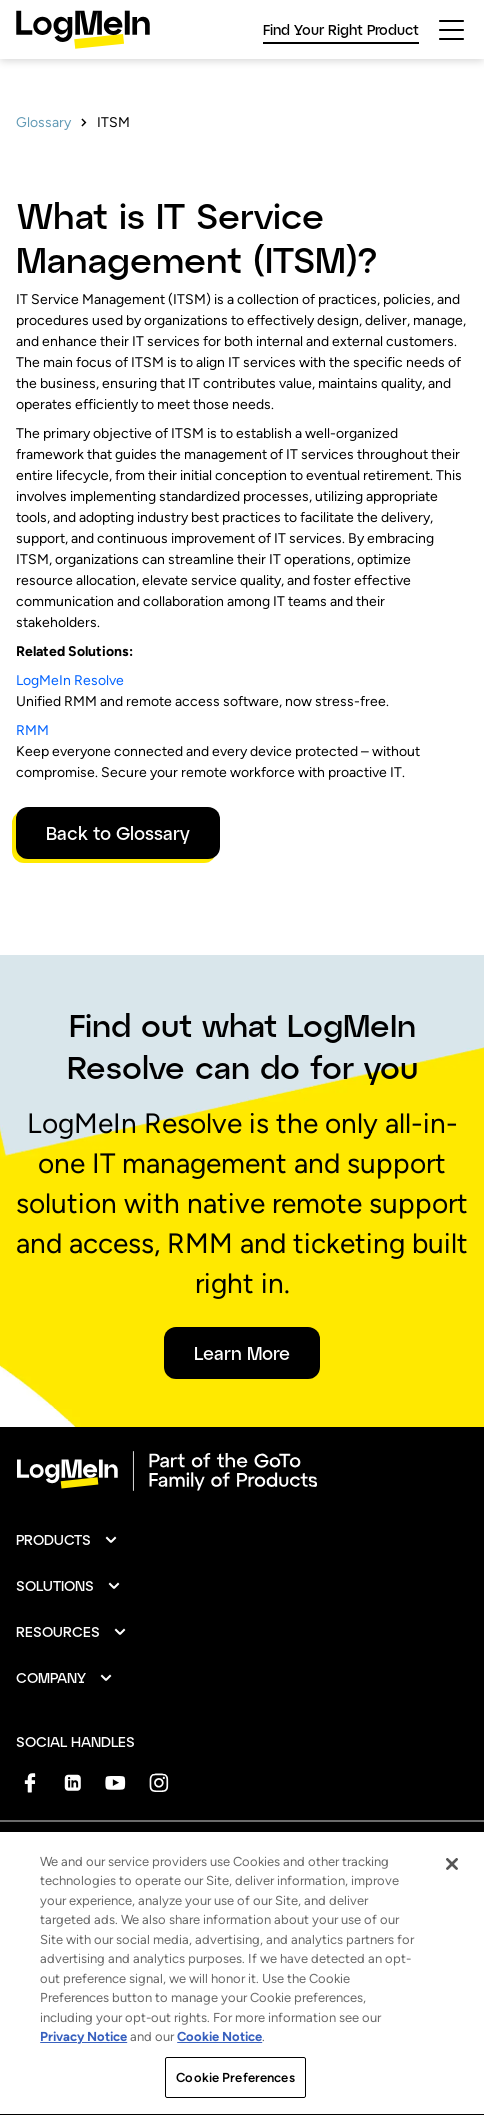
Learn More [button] (242, 1353)
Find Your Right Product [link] (341, 29)
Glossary (43, 122)
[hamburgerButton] (451, 30)
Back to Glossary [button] (118, 833)
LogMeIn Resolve (70, 680)
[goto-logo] (242, 1471)
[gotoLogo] (83, 29)
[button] (67, 1540)
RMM (32, 730)
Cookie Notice (219, 2096)
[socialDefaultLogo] (29, 1782)
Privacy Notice (83, 2096)
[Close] (452, 1924)
